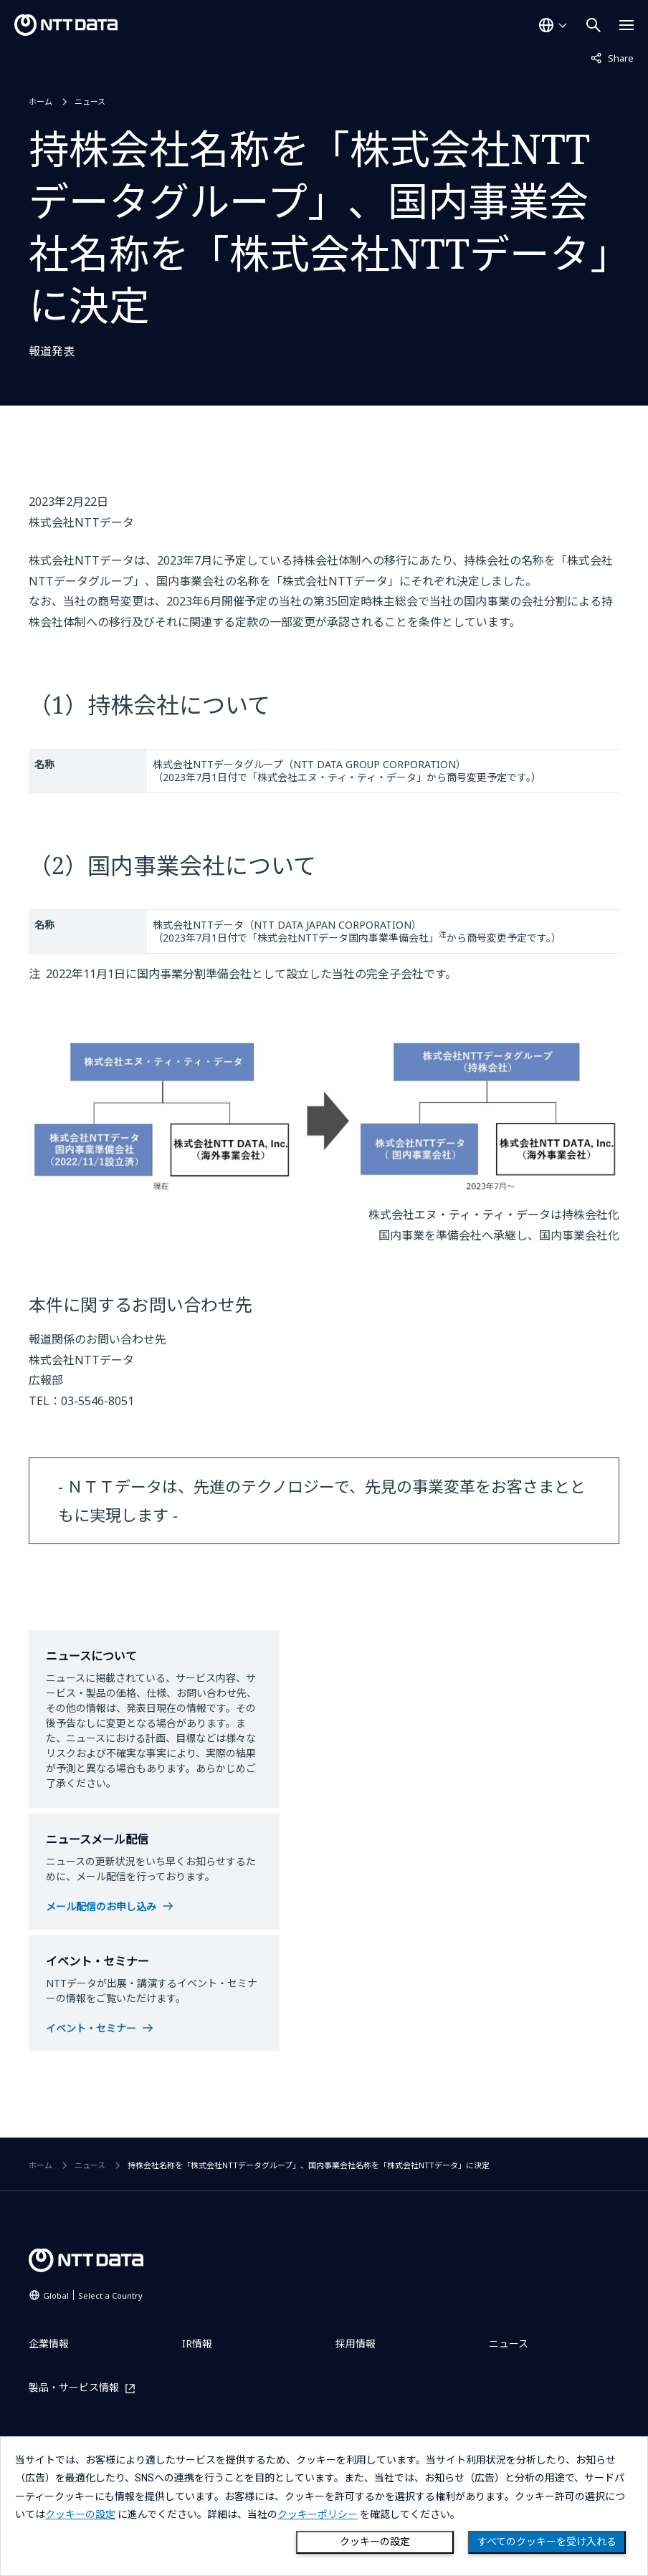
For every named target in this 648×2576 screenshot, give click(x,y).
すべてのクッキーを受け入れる (546, 2541)
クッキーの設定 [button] (80, 2514)
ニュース (90, 101)
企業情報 (49, 2343)
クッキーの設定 (375, 2541)
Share (612, 57)
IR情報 (197, 2343)
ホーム (40, 101)
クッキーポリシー (317, 2514)
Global (93, 2295)
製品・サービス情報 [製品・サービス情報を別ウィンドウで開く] (74, 2388)
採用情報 (355, 2343)
